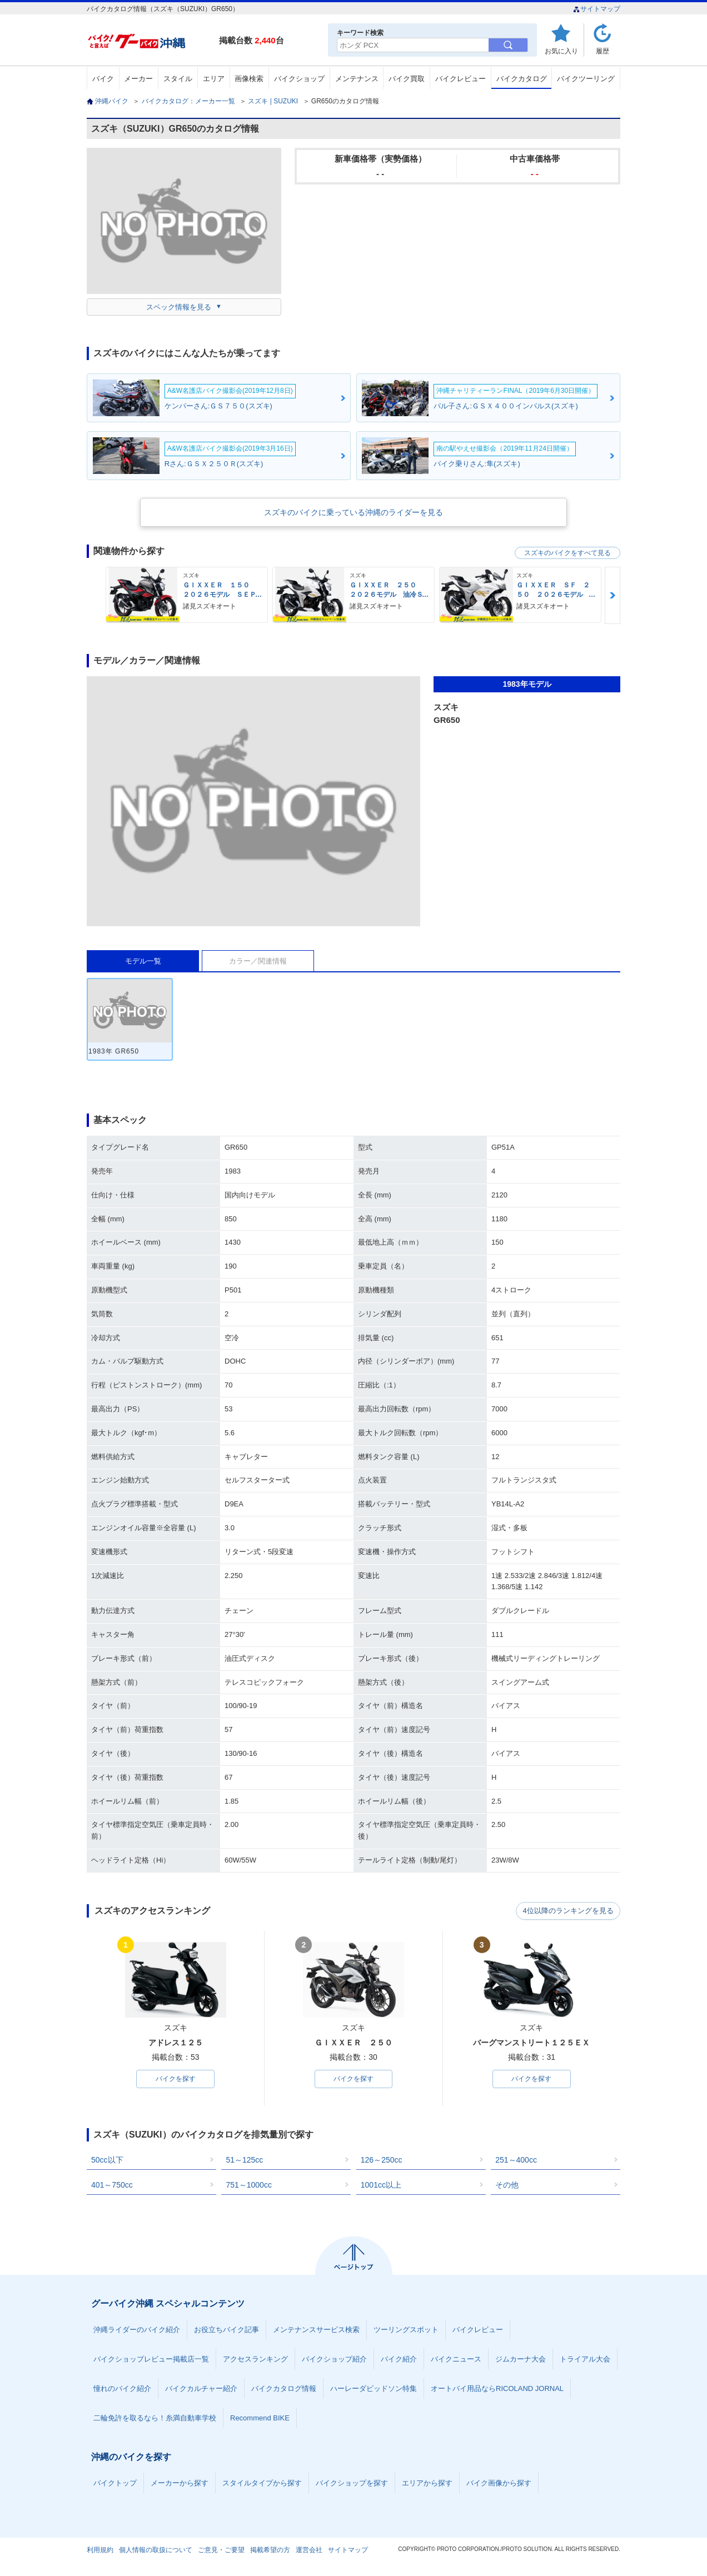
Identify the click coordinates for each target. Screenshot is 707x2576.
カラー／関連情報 (258, 961)
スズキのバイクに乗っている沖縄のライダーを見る (353, 512)
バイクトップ (115, 2483)
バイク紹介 (399, 2359)
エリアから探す (427, 2483)
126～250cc (381, 2160)
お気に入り (561, 50)
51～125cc (244, 2160)
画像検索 (249, 78)
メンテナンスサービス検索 (316, 2330)
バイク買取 (407, 78)
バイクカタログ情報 (283, 2389)
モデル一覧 (143, 961)
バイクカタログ (521, 78)
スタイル (177, 78)
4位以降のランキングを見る (569, 1911)
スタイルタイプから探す (262, 2483)
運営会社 (309, 2550)
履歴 (602, 50)
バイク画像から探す (498, 2483)
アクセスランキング (255, 2359)
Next (612, 595)
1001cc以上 (381, 2185)
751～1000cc (249, 2185)
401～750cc (112, 2185)
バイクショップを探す (352, 2483)
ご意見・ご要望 (221, 2550)
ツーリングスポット (406, 2330)
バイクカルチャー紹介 (201, 2389)
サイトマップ (596, 9)
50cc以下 (107, 2160)
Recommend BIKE (260, 2418)
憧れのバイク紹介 (122, 2389)
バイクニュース (456, 2359)
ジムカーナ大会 (520, 2359)
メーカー (138, 78)
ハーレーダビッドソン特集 (373, 2389)
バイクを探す (176, 2079)
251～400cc (516, 2160)
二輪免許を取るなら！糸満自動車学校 (154, 2418)
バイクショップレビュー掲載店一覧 (151, 2359)
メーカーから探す (179, 2483)
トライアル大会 (585, 2359)
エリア (214, 78)
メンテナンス (357, 78)
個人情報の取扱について (155, 2550)
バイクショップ (299, 78)
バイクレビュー (460, 78)
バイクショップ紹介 (334, 2359)
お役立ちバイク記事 (226, 2330)
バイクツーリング (586, 78)
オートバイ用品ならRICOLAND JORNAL (497, 2389)
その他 (507, 2185)
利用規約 (100, 2550)
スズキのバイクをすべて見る (567, 553)
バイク (103, 78)
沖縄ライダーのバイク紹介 (136, 2330)
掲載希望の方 (270, 2550)
